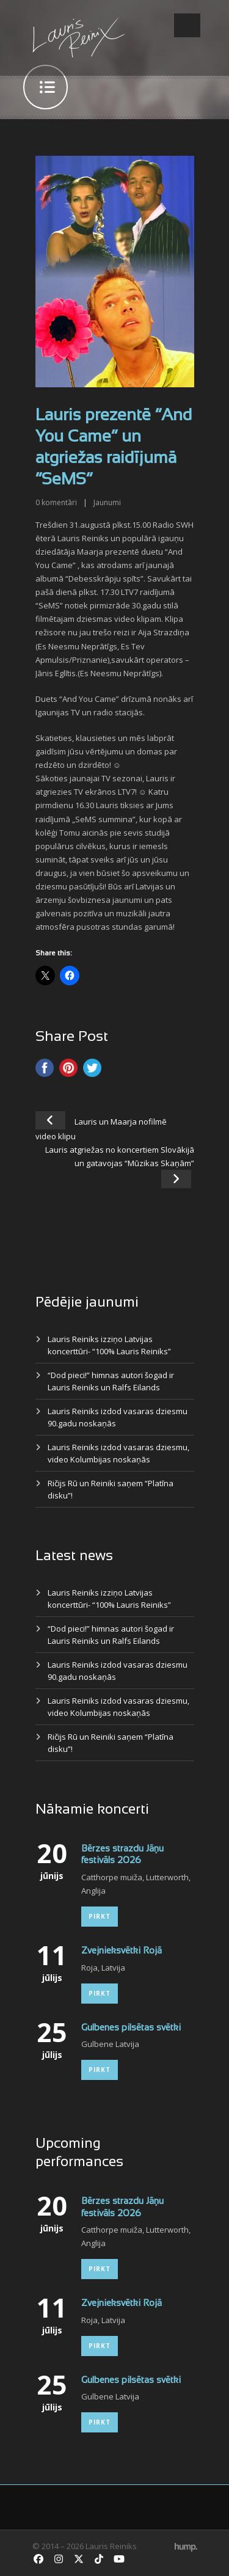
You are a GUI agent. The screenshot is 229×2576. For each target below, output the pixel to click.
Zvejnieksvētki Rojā (121, 1951)
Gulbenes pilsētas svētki (131, 2028)
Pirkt (100, 1916)
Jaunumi (107, 502)
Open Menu (187, 25)
